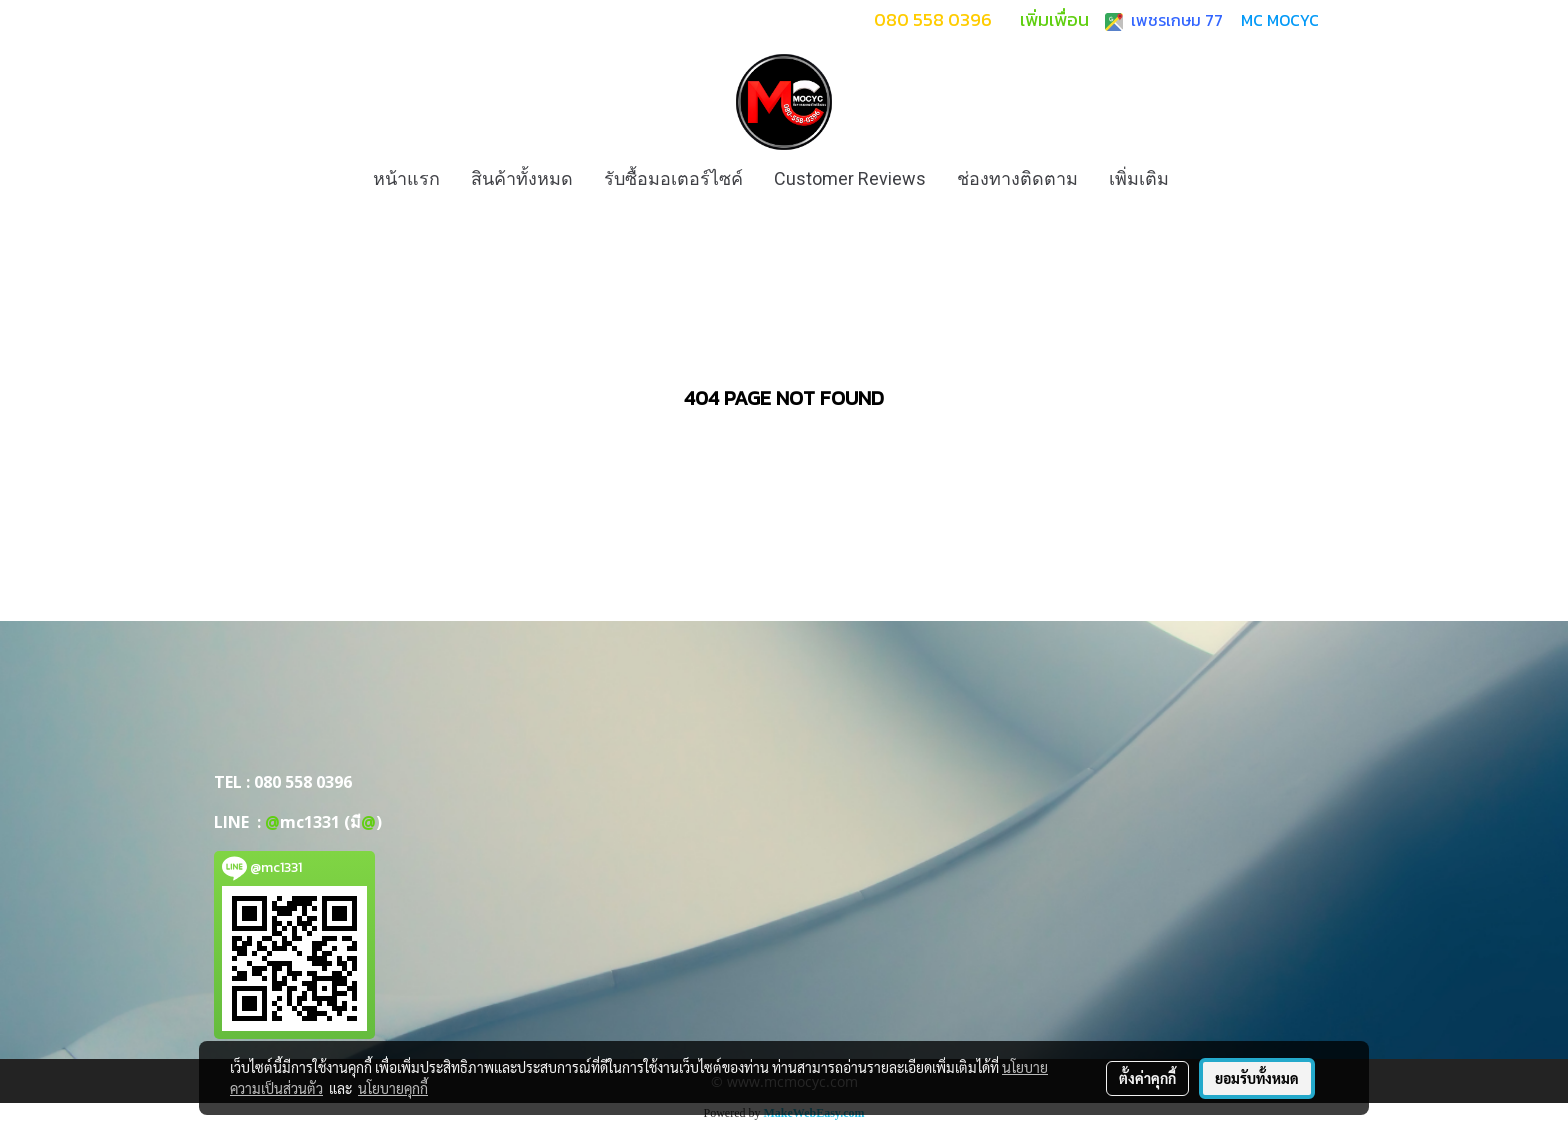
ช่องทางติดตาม (1017, 178)
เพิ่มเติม (1139, 178)
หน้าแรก (406, 178)
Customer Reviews (850, 178)
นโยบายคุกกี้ (393, 1088)
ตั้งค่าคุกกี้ (1147, 1078)
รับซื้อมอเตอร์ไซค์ (673, 178)
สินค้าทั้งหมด (522, 178)
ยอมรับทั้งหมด (1257, 1078)
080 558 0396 (303, 782)
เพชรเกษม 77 (1173, 20)
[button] (1202, 179)
